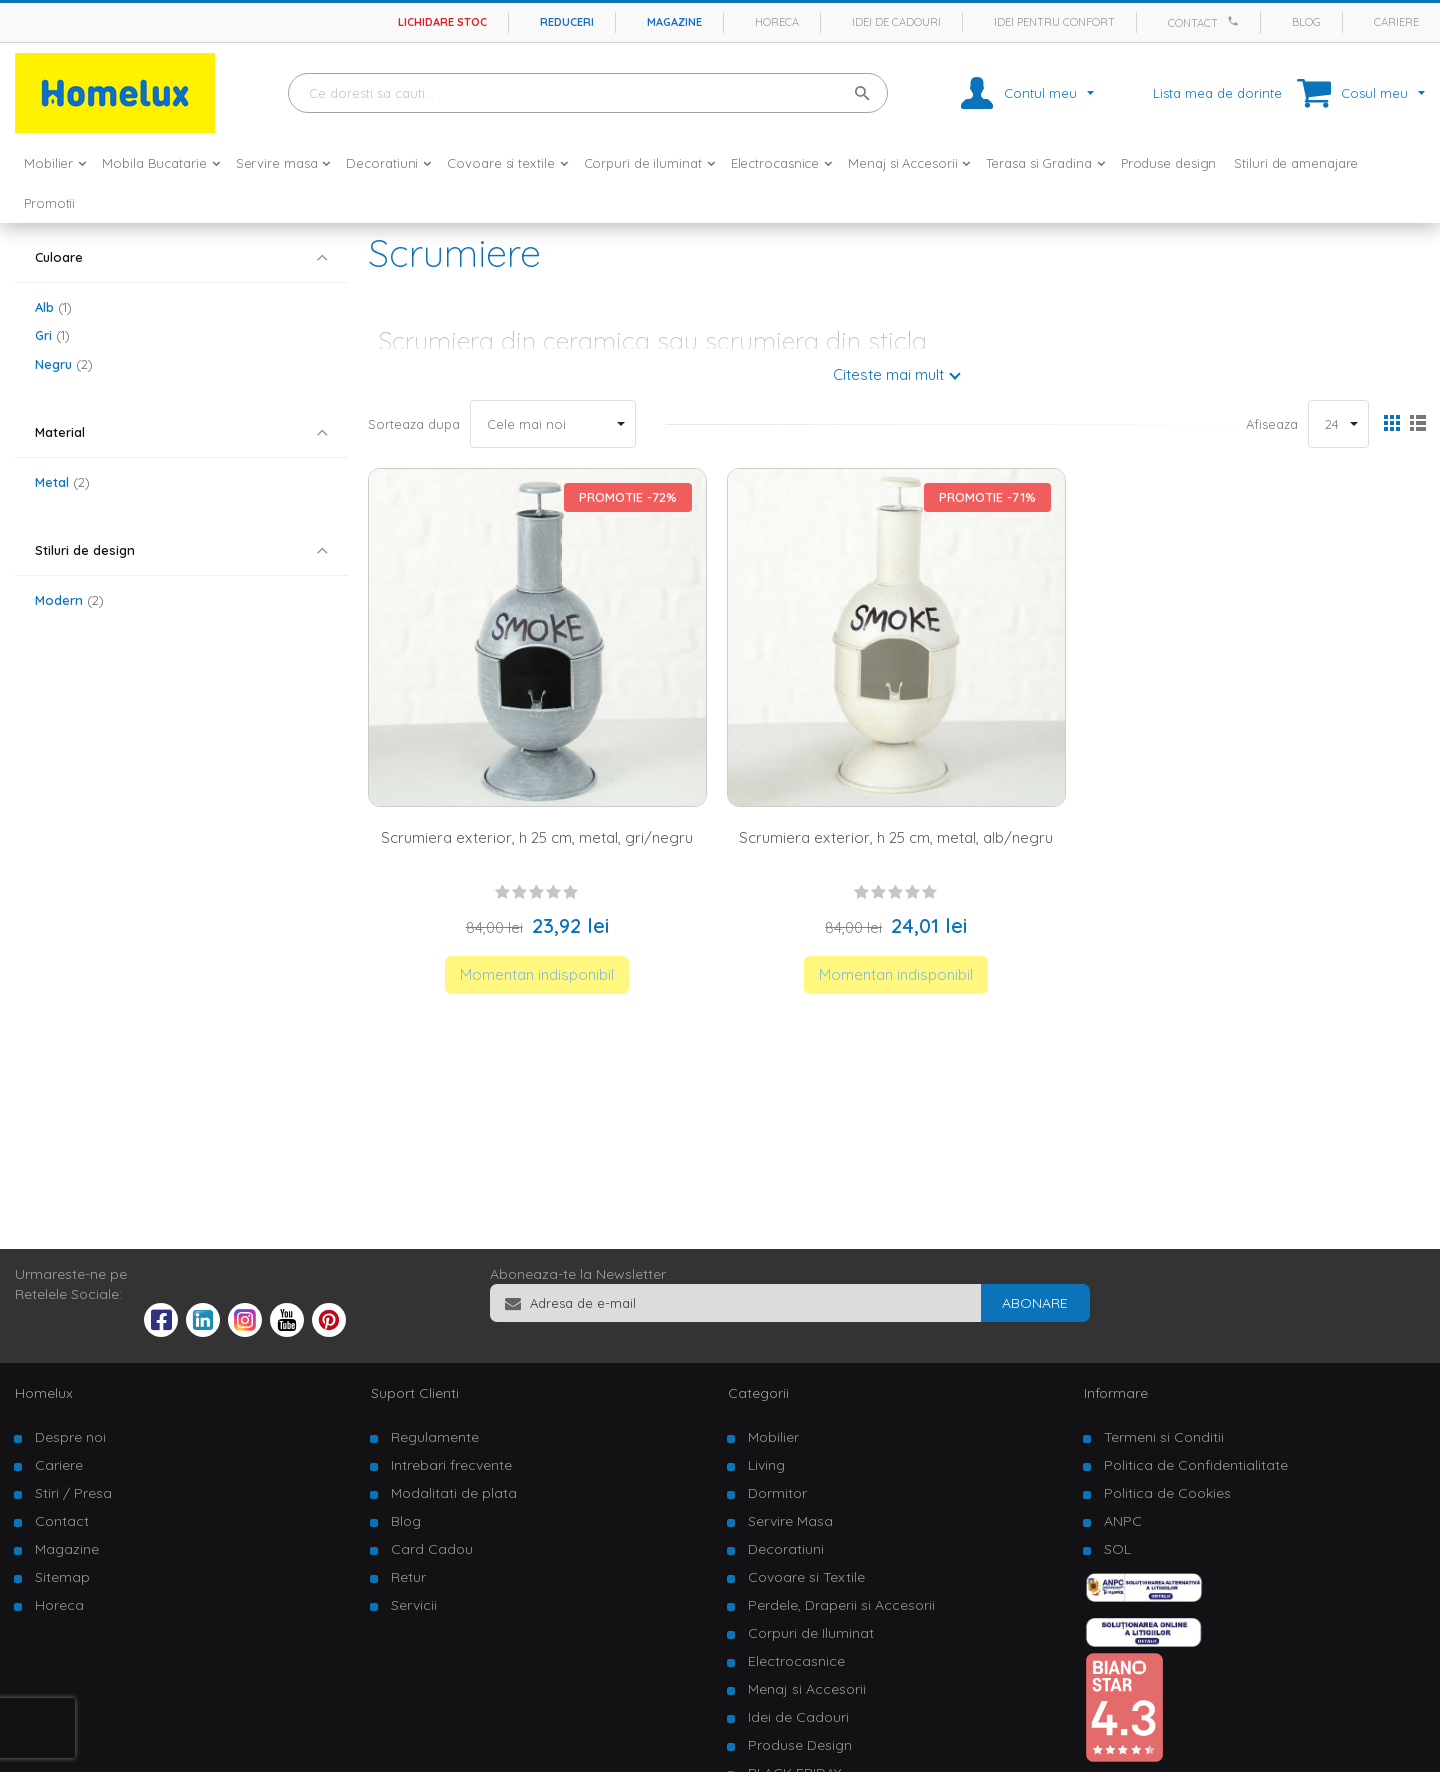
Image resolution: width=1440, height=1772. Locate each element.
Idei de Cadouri (798, 1717)
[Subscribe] (1035, 1303)
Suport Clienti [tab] (415, 1393)
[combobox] (588, 93)
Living (766, 1465)
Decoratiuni (786, 1549)
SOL (1117, 1549)
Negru (64, 364)
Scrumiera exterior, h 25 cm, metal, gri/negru (537, 837)
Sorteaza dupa (414, 424)
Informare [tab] (1116, 1393)
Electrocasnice (796, 1661)
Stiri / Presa (73, 1493)
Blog (1306, 22)
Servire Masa (790, 1521)
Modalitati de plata (454, 1493)
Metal (62, 482)
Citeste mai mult (888, 374)
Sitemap (62, 1577)
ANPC (1123, 1521)
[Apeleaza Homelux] (1236, 21)
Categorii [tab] (758, 1393)
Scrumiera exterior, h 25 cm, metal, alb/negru (896, 837)
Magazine (674, 22)
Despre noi (70, 1437)
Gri (52, 335)
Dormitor (777, 1493)
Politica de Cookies (1167, 1493)
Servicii (414, 1605)
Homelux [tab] (44, 1393)
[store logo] (115, 93)
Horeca (777, 22)
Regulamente (435, 1437)
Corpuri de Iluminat (811, 1633)
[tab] (181, 257)
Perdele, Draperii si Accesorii (841, 1605)
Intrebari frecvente (451, 1465)
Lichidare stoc (442, 22)
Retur (408, 1577)
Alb (53, 307)
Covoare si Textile (806, 1577)
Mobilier (773, 1437)
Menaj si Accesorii (807, 1689)
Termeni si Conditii (1164, 1437)
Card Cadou (432, 1549)
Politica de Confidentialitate (1196, 1465)
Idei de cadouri (896, 22)
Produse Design (800, 1745)
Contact (1193, 23)
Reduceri (567, 22)
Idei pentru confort (1054, 22)
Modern (69, 600)
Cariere (1396, 22)
